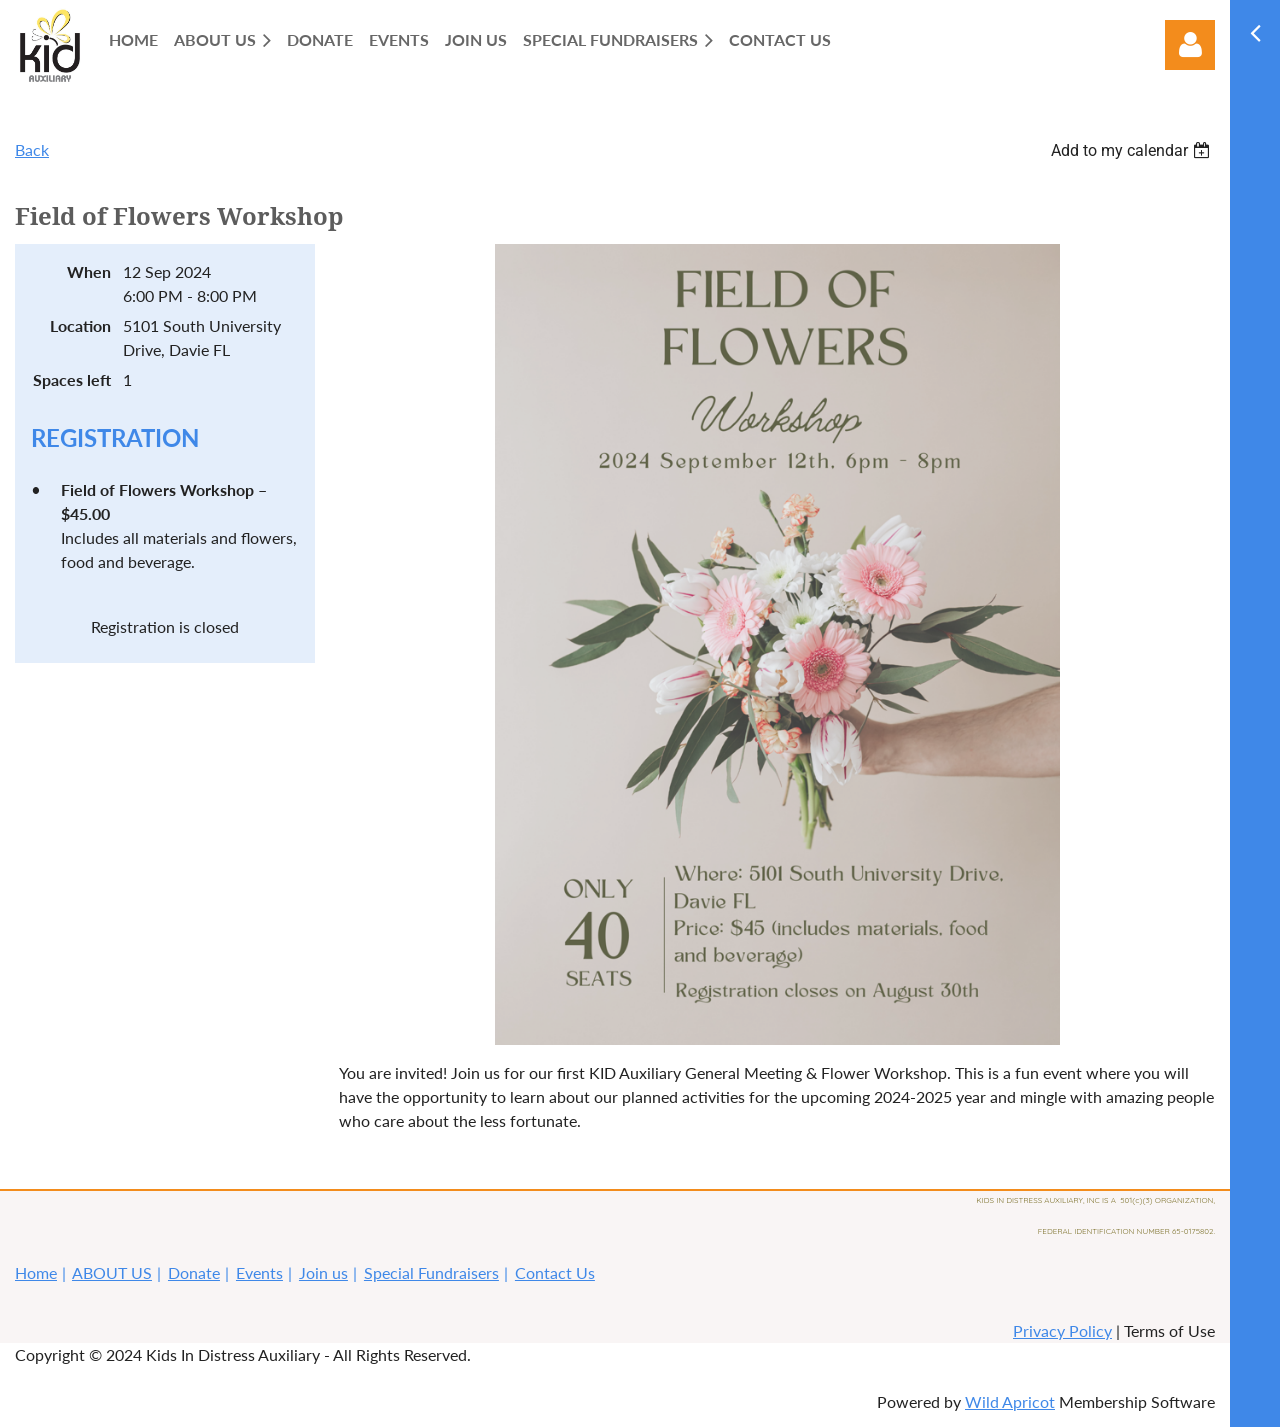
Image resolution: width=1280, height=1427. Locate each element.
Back (32, 149)
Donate (194, 1272)
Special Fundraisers (431, 1272)
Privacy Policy (1062, 1330)
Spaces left (72, 379)
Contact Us (555, 1272)
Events (259, 1272)
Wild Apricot (1010, 1401)
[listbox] (1133, 150)
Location (80, 325)
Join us (323, 1272)
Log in (1190, 45)
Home (36, 1272)
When (89, 271)
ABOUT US (112, 1272)
